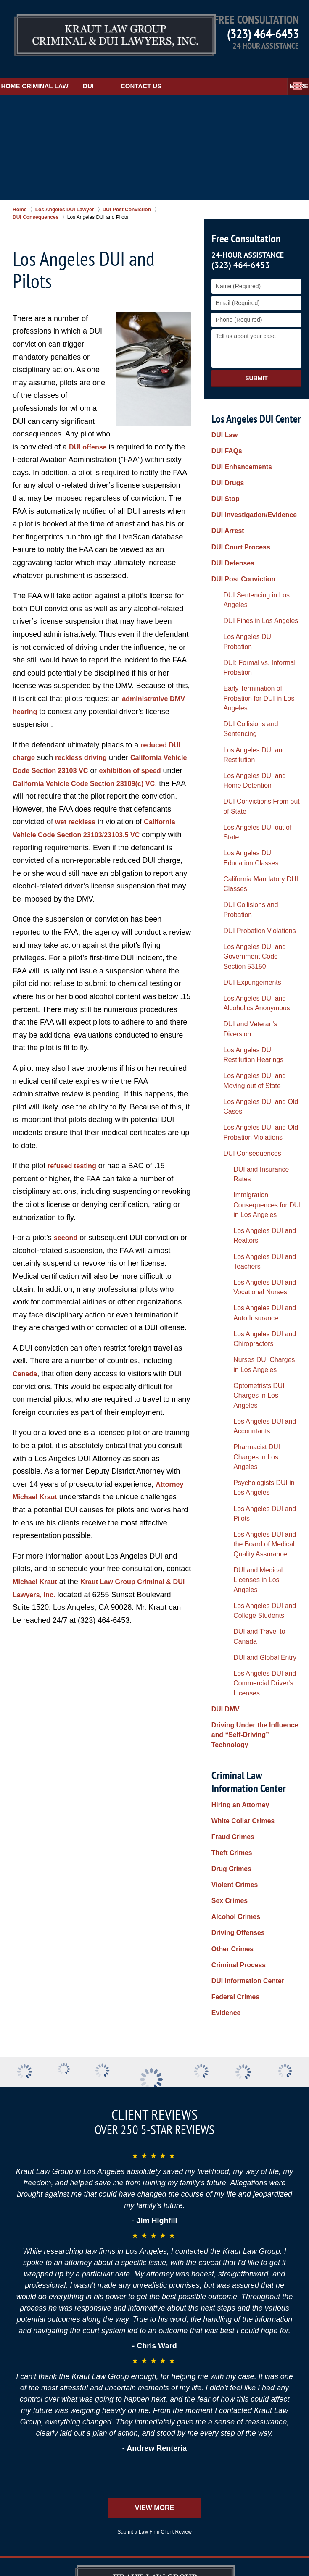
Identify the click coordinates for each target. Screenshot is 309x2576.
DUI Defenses (230, 512)
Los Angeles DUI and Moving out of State (254, 829)
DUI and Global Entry (248, 1173)
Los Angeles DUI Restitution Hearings (252, 810)
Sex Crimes (227, 1347)
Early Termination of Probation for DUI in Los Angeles (255, 592)
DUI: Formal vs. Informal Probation (248, 574)
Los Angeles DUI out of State (254, 668)
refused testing (75, 1163)
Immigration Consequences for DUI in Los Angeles (260, 901)
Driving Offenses (235, 1370)
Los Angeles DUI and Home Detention (252, 634)
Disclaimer (64, 2207)
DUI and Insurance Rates (253, 886)
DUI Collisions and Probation (253, 716)
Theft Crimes (229, 1313)
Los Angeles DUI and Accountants (248, 1036)
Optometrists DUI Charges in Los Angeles (258, 1017)
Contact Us (190, 70)
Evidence (224, 1428)
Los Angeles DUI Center (255, 403)
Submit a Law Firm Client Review (154, 2123)
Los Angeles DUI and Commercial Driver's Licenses (259, 1189)
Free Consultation (244, 223)
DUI (138, 70)
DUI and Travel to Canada (254, 1162)
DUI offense (90, 431)
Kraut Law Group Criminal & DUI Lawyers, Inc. (122, 2545)
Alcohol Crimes (233, 1359)
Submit (256, 362)
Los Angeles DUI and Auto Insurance (254, 961)
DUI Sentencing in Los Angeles (256, 535)
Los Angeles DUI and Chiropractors (248, 980)
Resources (118, 2207)
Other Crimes (230, 1382)
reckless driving (86, 742)
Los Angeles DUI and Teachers (260, 927)
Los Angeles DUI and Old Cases (258, 844)
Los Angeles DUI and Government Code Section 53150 (250, 746)
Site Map (169, 2207)
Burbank (181, 2415)
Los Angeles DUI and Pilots (256, 1088)
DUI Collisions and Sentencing (256, 607)
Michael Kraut (37, 1579)
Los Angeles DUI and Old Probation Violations (249, 859)
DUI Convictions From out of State (253, 653)
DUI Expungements (241, 765)
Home (22, 70)
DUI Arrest (225, 489)
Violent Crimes (232, 1336)
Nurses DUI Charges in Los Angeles (256, 998)
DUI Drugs (225, 455)
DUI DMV (223, 1204)
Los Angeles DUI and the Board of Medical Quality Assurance (252, 1106)
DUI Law (223, 420)
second (67, 1235)
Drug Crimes (229, 1324)
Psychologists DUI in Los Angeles (252, 1073)
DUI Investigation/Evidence (249, 478)
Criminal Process (235, 1394)
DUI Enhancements (238, 443)
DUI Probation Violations (248, 728)
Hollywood (175, 2424)
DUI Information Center (243, 1405)
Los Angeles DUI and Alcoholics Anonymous (257, 780)
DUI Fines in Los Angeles (249, 547)
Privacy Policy (278, 2207)
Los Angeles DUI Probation (251, 558)
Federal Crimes (232, 1417)
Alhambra (243, 2406)
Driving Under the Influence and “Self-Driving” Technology (256, 1219)
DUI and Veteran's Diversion (253, 795)
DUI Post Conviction (239, 523)
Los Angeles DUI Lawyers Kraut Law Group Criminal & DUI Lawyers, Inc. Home (93, 31)
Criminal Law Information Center (246, 1254)
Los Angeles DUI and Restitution (258, 618)
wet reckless (131, 806)
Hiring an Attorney (237, 1278)
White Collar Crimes (239, 1290)
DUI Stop (223, 466)
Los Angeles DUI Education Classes (252, 683)
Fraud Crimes (230, 1301)
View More (154, 2098)
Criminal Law (82, 70)
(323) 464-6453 (263, 33)
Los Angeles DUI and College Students (258, 1147)
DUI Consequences (241, 874)
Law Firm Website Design (251, 2546)
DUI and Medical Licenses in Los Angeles (257, 1129)
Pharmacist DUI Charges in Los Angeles (256, 1054)
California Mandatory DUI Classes (249, 701)
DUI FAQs (225, 431)
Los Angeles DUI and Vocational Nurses (248, 942)
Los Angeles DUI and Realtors (259, 915)
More (290, 70)
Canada (26, 1371)
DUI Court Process (237, 501)
